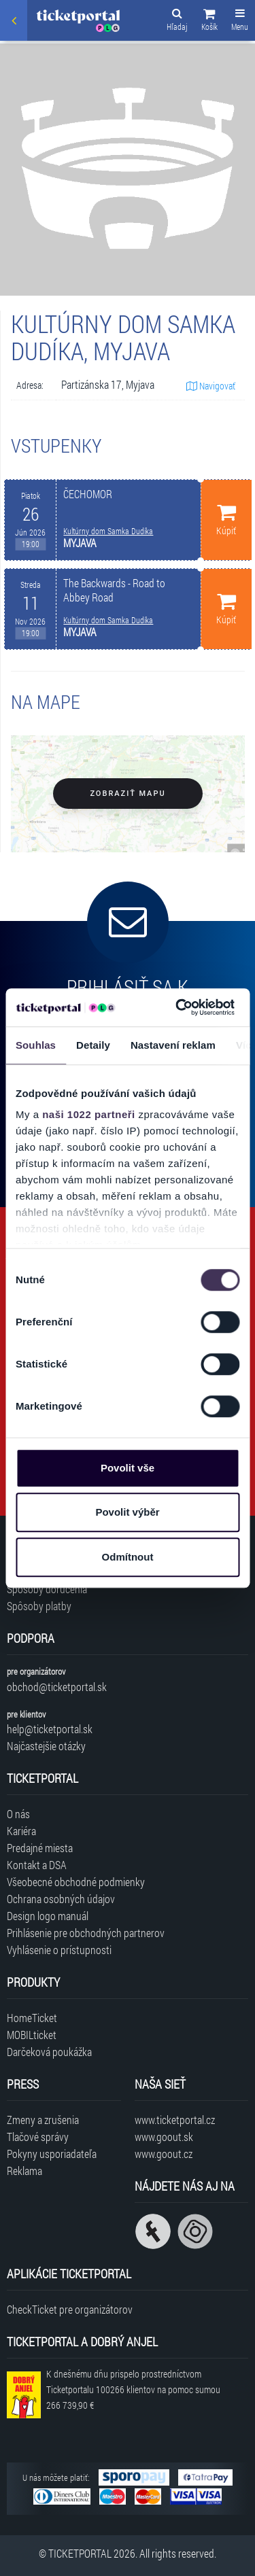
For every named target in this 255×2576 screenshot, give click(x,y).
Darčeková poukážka (49, 2051)
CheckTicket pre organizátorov (70, 2309)
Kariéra (21, 1831)
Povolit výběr (127, 1512)
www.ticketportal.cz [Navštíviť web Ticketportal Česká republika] (175, 2119)
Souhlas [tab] (36, 1045)
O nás (18, 1814)
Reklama (24, 2170)
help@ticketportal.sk (49, 1729)
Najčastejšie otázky (46, 1746)
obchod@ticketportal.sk (57, 1686)
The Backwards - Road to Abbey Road (114, 590)
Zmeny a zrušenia (43, 2119)
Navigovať (210, 385)
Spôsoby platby (39, 1606)
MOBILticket (31, 2034)
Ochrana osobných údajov (61, 1899)
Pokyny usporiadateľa (52, 2153)
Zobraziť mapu (127, 793)
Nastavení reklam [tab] (173, 1045)
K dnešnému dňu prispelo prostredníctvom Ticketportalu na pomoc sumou (133, 2389)
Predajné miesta (40, 1848)
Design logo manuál (47, 1916)
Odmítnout (128, 1557)
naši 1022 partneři (88, 1114)
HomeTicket (32, 2018)
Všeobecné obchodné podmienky (76, 1882)
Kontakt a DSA (37, 1865)
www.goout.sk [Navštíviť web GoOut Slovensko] (164, 2136)
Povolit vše (127, 1468)
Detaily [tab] (93, 1045)
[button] (209, 21)
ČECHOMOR (87, 494)
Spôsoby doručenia (47, 1589)
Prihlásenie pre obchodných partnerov (86, 1933)
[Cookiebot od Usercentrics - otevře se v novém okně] (177, 1007)
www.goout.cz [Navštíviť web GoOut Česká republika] (163, 2153)
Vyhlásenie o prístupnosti (59, 1950)
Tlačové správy (38, 2136)
